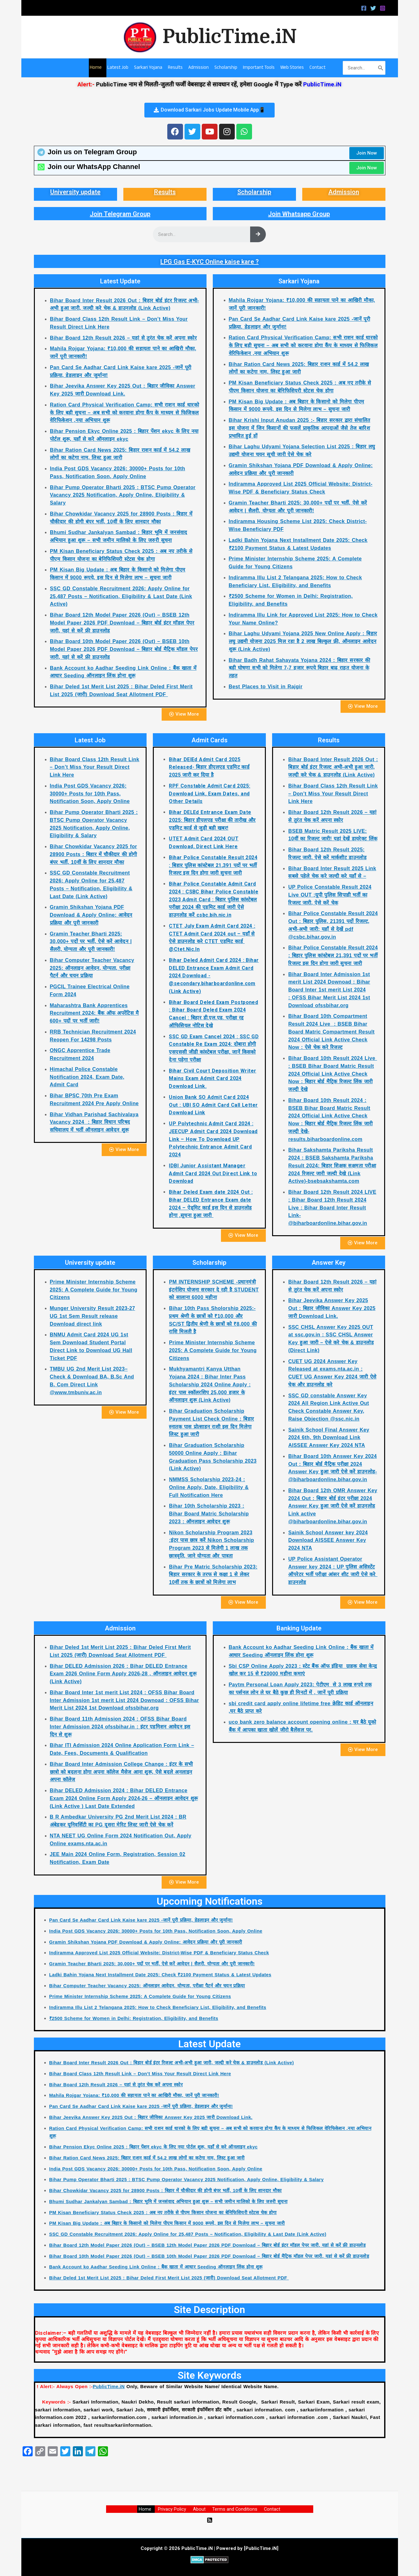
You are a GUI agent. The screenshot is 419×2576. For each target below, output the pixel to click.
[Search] (381, 68)
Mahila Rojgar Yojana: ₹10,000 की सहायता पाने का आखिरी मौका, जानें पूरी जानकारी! (136, 2095)
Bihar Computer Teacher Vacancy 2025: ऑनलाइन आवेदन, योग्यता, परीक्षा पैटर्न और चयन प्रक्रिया (92, 968)
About (199, 2509)
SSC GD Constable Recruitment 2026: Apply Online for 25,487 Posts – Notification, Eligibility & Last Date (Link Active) (121, 596)
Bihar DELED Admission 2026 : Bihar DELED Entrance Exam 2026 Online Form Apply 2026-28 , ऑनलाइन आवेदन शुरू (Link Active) (123, 1673)
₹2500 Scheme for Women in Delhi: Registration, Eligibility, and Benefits (135, 2018)
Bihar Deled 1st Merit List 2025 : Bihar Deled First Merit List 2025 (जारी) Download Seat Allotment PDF (171, 2277)
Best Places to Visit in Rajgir (266, 686)
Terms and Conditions (232, 2509)
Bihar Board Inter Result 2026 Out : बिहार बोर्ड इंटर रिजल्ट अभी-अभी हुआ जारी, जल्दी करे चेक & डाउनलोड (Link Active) (333, 767)
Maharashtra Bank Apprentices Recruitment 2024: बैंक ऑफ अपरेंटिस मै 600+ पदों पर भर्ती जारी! (94, 1013)
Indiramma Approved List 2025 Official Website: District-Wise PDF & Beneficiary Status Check (161, 1952)
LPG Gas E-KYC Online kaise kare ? (209, 261)
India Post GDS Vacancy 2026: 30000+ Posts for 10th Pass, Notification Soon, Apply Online (90, 793)
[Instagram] (382, 8)
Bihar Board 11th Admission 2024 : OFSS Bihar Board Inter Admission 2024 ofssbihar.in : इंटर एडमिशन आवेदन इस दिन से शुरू (120, 1726)
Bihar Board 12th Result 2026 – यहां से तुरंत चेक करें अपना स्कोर (123, 337)
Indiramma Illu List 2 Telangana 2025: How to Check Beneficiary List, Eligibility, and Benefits (160, 2007)
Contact (268, 2509)
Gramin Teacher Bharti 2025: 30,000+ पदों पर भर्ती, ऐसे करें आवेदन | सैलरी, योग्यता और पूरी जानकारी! (91, 941)
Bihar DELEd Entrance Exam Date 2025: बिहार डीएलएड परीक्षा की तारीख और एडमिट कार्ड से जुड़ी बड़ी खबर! (212, 820)
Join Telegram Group (120, 214)
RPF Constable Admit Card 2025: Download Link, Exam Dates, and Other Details (209, 794)
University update (75, 192)
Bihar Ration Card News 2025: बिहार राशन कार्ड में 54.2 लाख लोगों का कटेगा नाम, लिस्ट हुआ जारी (149, 2157)
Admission (343, 192)
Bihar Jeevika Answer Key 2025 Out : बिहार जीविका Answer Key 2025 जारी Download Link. (331, 1308)
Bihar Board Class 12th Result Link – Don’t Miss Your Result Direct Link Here (94, 767)
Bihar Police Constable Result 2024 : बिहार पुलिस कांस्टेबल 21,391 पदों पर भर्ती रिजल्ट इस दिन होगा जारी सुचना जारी (213, 865)
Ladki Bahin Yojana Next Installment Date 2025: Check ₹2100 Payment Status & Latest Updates (163, 1974)
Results (165, 192)
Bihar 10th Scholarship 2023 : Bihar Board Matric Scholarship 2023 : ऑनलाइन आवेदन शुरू (209, 1513)
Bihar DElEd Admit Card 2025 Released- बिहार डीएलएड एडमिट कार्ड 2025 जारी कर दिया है (209, 767)
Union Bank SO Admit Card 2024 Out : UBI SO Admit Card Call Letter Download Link (213, 1105)
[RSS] (209, 2520)
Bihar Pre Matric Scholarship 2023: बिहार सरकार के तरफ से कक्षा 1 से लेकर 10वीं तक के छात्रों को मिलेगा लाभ (213, 1574)
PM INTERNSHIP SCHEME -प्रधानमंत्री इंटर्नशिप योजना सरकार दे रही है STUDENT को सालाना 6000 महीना (214, 1289)
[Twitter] (373, 8)
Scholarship (254, 192)
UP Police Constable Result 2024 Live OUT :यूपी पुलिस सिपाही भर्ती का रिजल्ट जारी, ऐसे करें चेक (329, 894)
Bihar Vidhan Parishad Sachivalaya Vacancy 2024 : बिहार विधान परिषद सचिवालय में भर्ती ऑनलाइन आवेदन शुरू (94, 1122)
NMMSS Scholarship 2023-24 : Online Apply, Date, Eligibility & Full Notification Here (209, 1487)
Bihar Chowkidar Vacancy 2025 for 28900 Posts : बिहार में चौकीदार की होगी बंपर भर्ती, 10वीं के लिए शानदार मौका (93, 854)
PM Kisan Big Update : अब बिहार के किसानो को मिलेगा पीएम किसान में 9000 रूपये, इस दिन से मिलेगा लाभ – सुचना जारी (170, 2223)
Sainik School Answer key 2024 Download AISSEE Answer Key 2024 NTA (328, 1540)
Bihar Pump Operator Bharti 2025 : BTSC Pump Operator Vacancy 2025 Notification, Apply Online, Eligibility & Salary (123, 494)
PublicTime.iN (230, 37)
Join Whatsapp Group (299, 214)
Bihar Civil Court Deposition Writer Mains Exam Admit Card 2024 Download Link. (212, 1078)
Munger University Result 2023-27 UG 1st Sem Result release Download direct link (92, 1316)
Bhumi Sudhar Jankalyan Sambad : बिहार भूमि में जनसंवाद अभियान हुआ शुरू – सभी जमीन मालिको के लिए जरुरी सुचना (171, 2201)
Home (148, 2509)
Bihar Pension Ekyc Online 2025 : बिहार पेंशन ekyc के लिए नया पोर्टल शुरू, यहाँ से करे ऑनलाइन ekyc (156, 2146)
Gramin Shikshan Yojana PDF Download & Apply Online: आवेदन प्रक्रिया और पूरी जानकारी (91, 914)
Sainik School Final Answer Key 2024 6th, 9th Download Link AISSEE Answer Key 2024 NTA (328, 1437)
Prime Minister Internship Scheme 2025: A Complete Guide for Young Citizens (93, 1289)
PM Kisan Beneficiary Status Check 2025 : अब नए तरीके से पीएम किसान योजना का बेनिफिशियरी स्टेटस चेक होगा (166, 2212)
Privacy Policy (174, 2509)
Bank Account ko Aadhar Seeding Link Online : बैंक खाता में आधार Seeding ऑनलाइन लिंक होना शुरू (158, 2266)
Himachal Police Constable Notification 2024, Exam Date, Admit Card (87, 1077)
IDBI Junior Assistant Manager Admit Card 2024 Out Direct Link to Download (213, 1173)
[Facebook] (364, 8)
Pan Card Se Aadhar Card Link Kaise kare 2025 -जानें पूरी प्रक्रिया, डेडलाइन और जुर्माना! (143, 1920)
